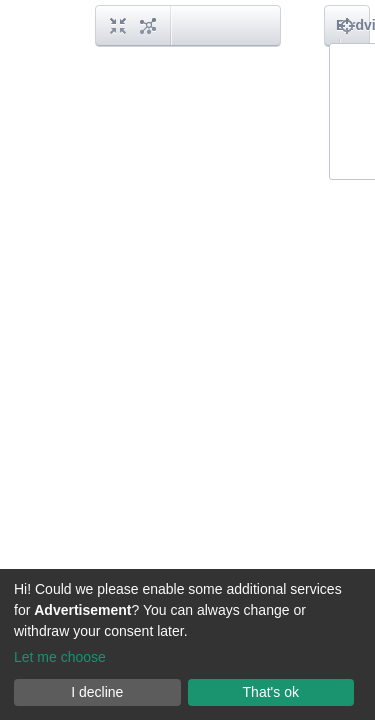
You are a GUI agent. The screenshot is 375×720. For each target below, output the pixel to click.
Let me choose (60, 657)
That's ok (271, 692)
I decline (97, 692)
